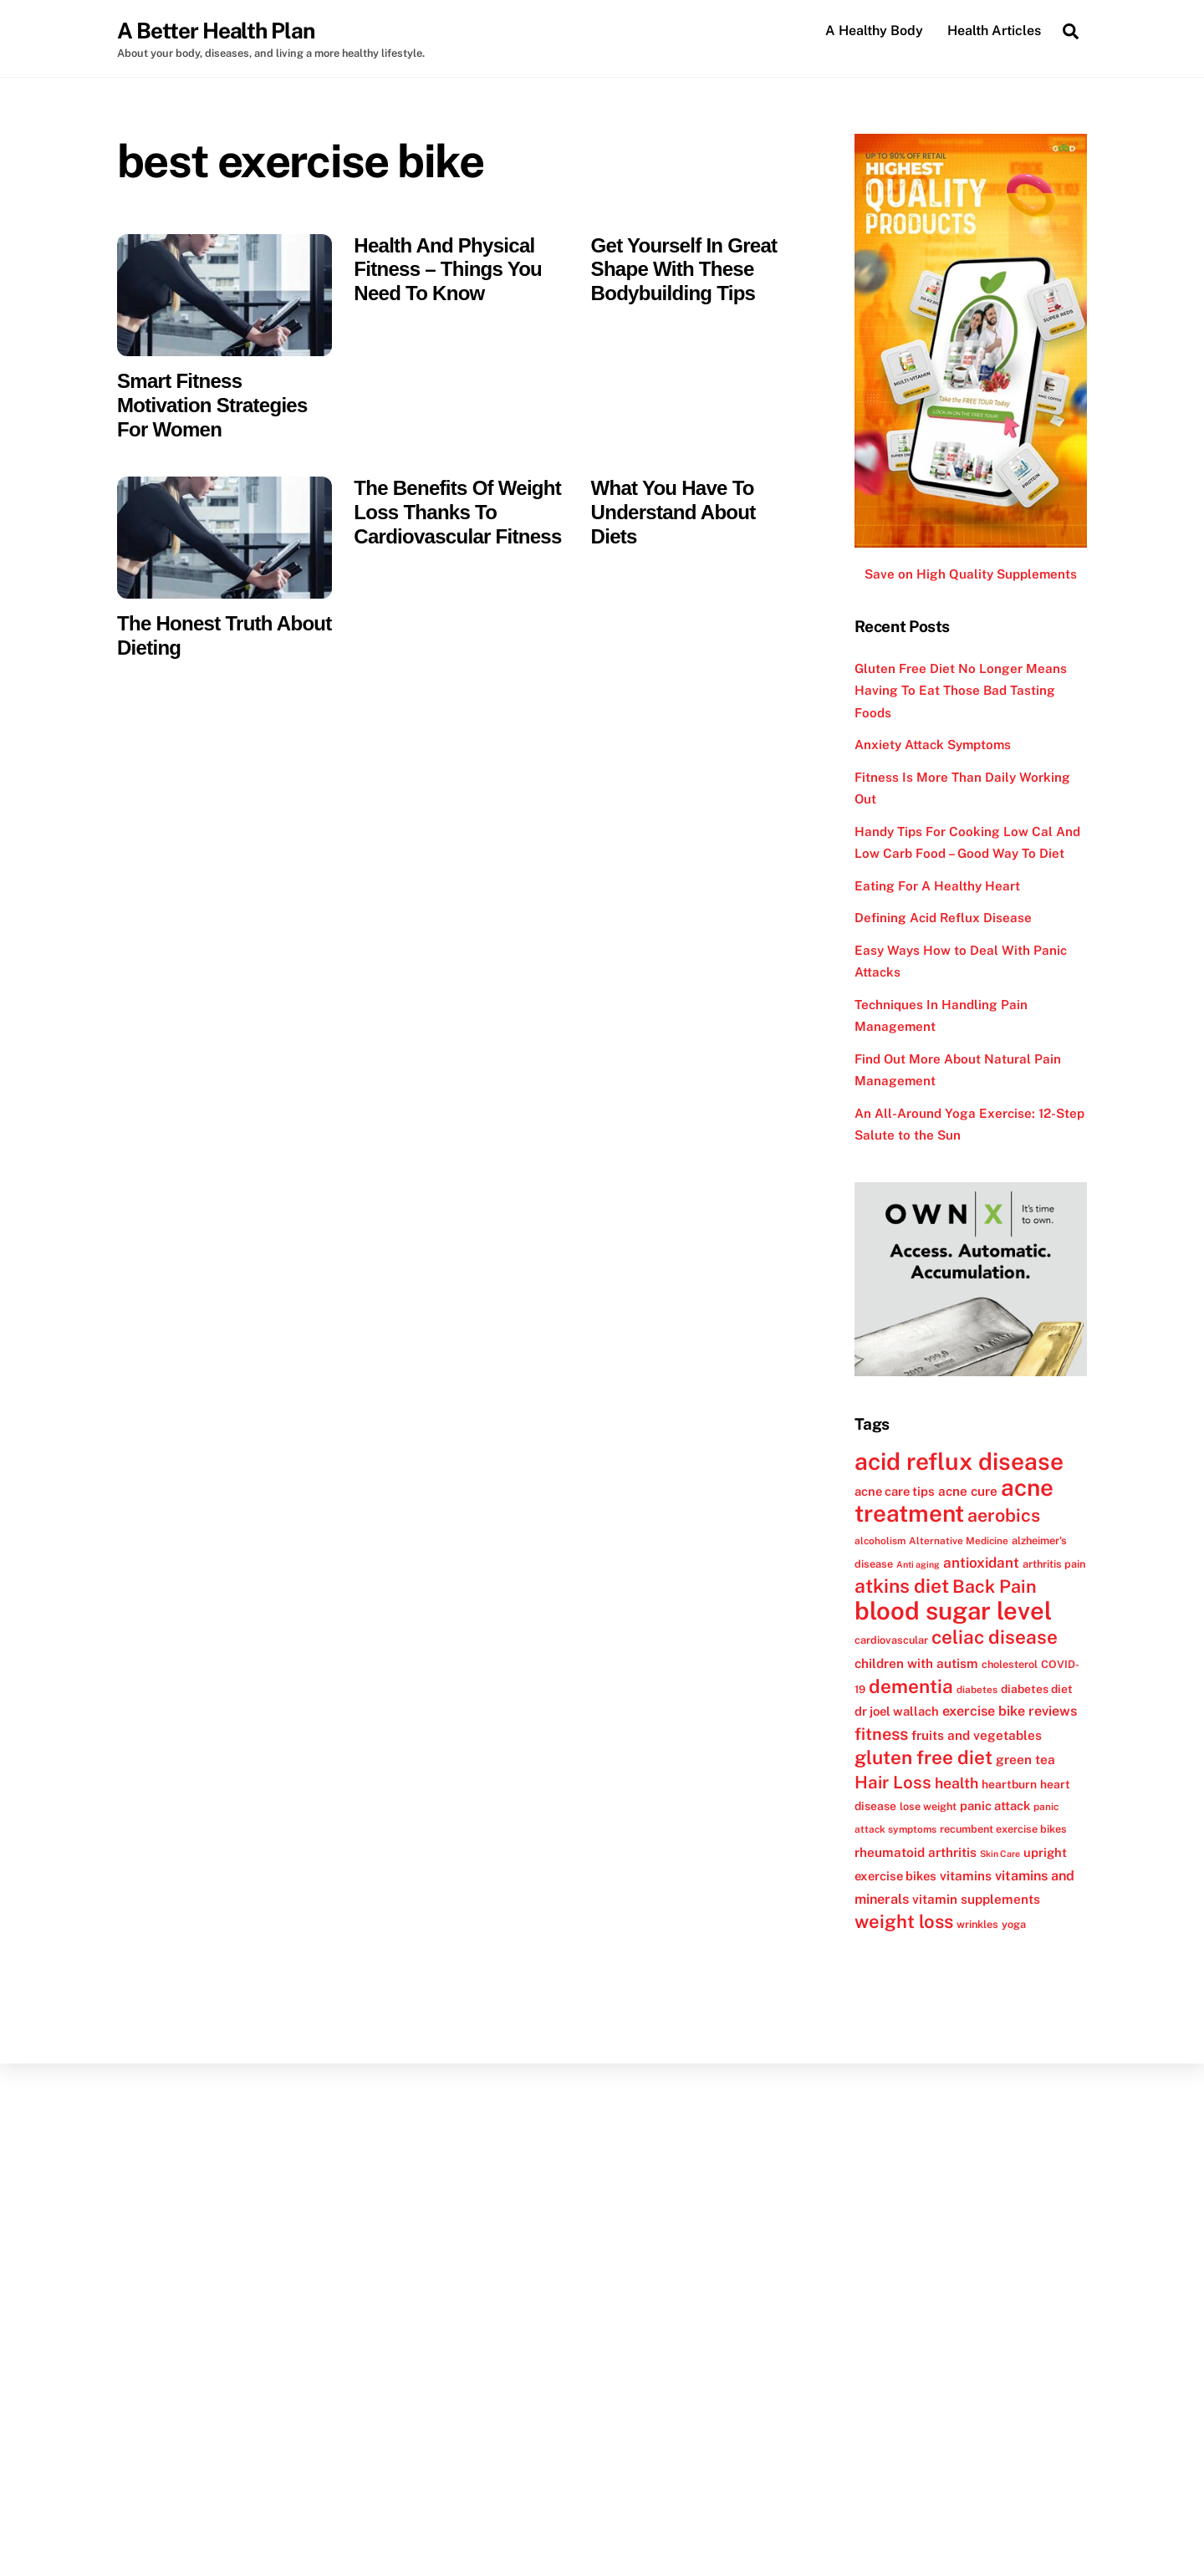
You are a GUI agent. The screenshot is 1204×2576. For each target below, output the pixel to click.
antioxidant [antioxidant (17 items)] (981, 1563)
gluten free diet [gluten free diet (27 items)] (923, 1759)
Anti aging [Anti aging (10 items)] (918, 1565)
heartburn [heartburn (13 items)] (1009, 1785)
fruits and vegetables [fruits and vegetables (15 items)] (976, 1735)
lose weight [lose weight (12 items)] (928, 1807)
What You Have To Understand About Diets (673, 512)
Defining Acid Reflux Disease (943, 919)
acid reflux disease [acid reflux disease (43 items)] (959, 1462)
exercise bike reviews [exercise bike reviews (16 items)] (1009, 1713)
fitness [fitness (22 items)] (881, 1735)
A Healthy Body (874, 30)
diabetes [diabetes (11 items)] (977, 1690)
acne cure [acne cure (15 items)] (967, 1491)
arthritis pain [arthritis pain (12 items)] (1054, 1564)
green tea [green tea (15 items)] (1025, 1760)
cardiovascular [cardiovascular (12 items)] (891, 1641)
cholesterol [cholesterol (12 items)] (1010, 1665)
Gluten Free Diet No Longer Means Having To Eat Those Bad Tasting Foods (961, 691)
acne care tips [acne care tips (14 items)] (895, 1492)
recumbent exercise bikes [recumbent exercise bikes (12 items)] (1003, 1830)
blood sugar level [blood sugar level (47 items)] (953, 1611)
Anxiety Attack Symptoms (933, 746)
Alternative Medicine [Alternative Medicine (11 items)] (958, 1542)
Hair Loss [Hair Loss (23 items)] (893, 1783)
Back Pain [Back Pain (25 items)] (994, 1588)
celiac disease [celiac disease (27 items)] (994, 1639)
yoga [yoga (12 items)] (1014, 1925)
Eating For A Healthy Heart (937, 887)
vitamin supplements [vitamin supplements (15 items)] (976, 1899)
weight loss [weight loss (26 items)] (904, 1922)
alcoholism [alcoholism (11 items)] (880, 1542)
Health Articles (994, 30)
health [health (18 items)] (956, 1784)
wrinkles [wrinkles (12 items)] (977, 1925)
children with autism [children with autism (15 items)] (916, 1663)
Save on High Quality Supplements (971, 576)
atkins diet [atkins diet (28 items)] (902, 1587)
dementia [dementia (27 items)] (911, 1687)
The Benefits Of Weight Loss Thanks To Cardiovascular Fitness (457, 512)
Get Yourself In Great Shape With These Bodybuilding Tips (684, 270)
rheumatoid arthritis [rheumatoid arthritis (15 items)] (916, 1852)
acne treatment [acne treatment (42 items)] (954, 1501)
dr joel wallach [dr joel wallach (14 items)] (897, 1713)
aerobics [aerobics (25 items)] (1003, 1517)
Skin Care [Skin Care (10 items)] (1000, 1854)
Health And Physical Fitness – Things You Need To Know (448, 270)
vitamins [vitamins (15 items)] (966, 1877)
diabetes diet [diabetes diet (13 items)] (1037, 1689)
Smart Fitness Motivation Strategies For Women (212, 405)
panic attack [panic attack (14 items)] (995, 1806)
